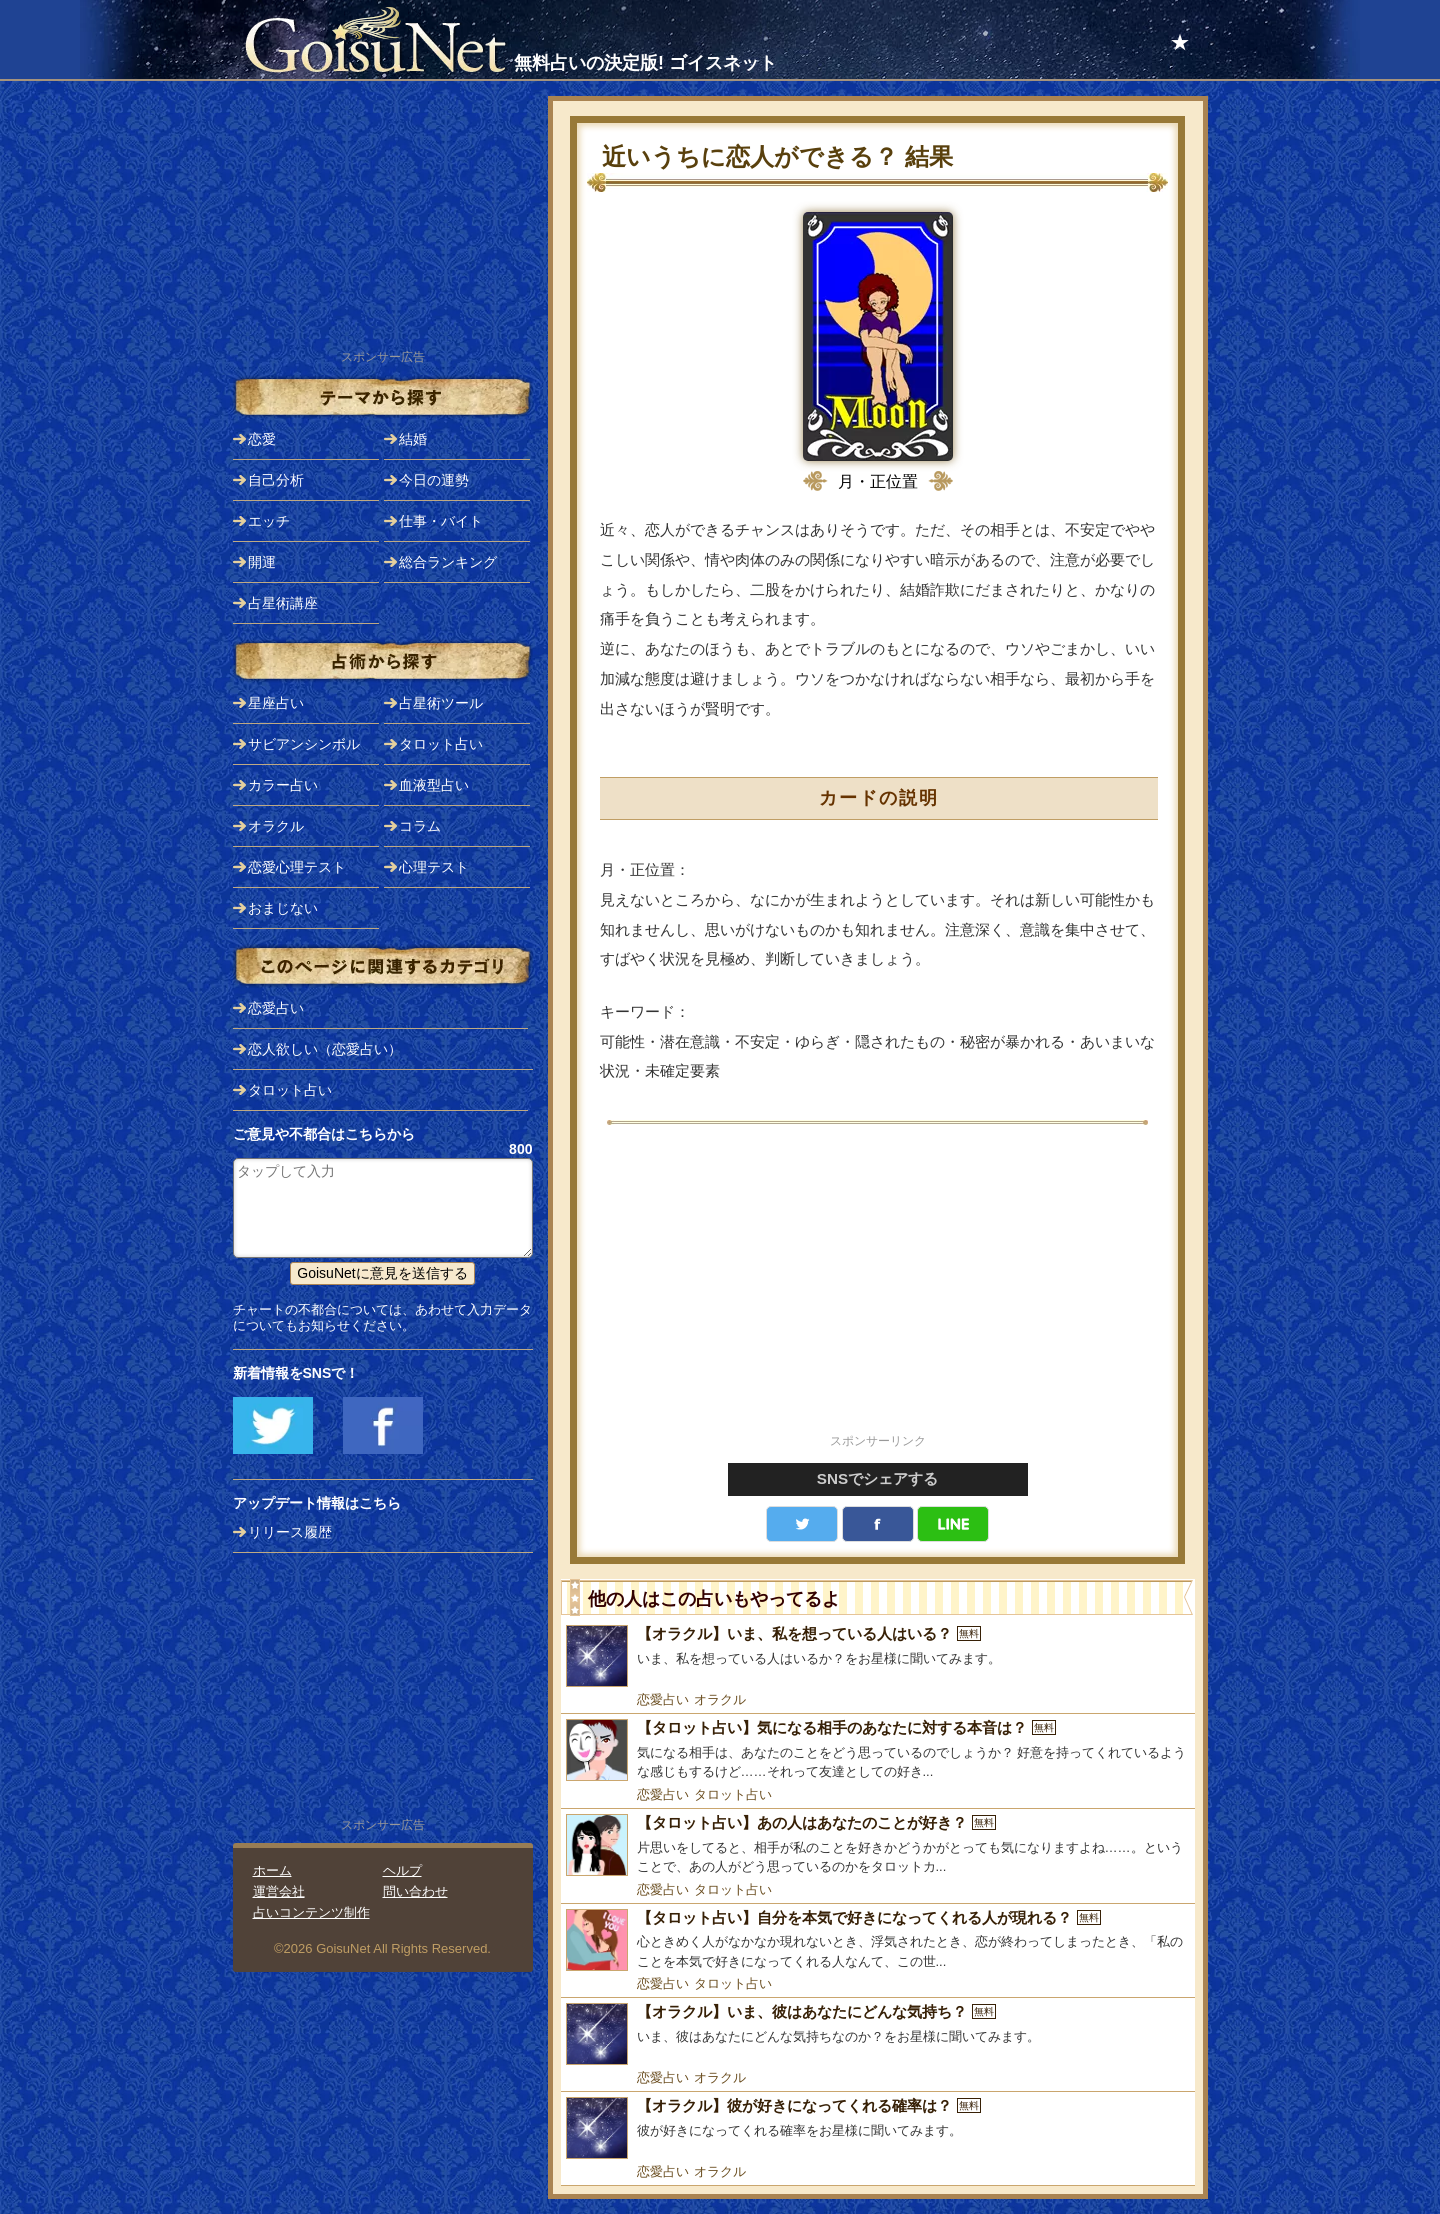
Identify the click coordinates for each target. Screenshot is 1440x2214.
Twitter (802, 1524)
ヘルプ (402, 1870)
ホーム (272, 1870)
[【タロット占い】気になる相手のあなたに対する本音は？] (878, 1750)
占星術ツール (441, 703)
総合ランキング (448, 562)
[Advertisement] (878, 1290)
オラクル (720, 1699)
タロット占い (733, 1794)
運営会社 (279, 1891)
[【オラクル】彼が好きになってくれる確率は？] (878, 2128)
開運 (262, 562)
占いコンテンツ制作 (311, 1912)
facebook (878, 1524)
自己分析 (276, 480)
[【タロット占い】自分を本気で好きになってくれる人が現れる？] (878, 1940)
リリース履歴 (290, 1532)
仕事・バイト (441, 521)
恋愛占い (663, 1699)
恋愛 (262, 439)
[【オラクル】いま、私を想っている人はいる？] (878, 1656)
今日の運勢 (434, 480)
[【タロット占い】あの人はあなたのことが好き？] (878, 1845)
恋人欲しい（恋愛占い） (325, 1049)
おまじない (283, 908)
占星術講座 (283, 603)
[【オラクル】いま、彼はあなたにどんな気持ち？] (878, 2034)
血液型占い (434, 785)
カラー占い (283, 785)
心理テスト (434, 867)
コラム (420, 826)
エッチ (269, 521)
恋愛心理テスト (297, 867)
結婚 (413, 439)
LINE (953, 1524)
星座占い (276, 703)
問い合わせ (415, 1891)
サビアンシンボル (304, 744)
